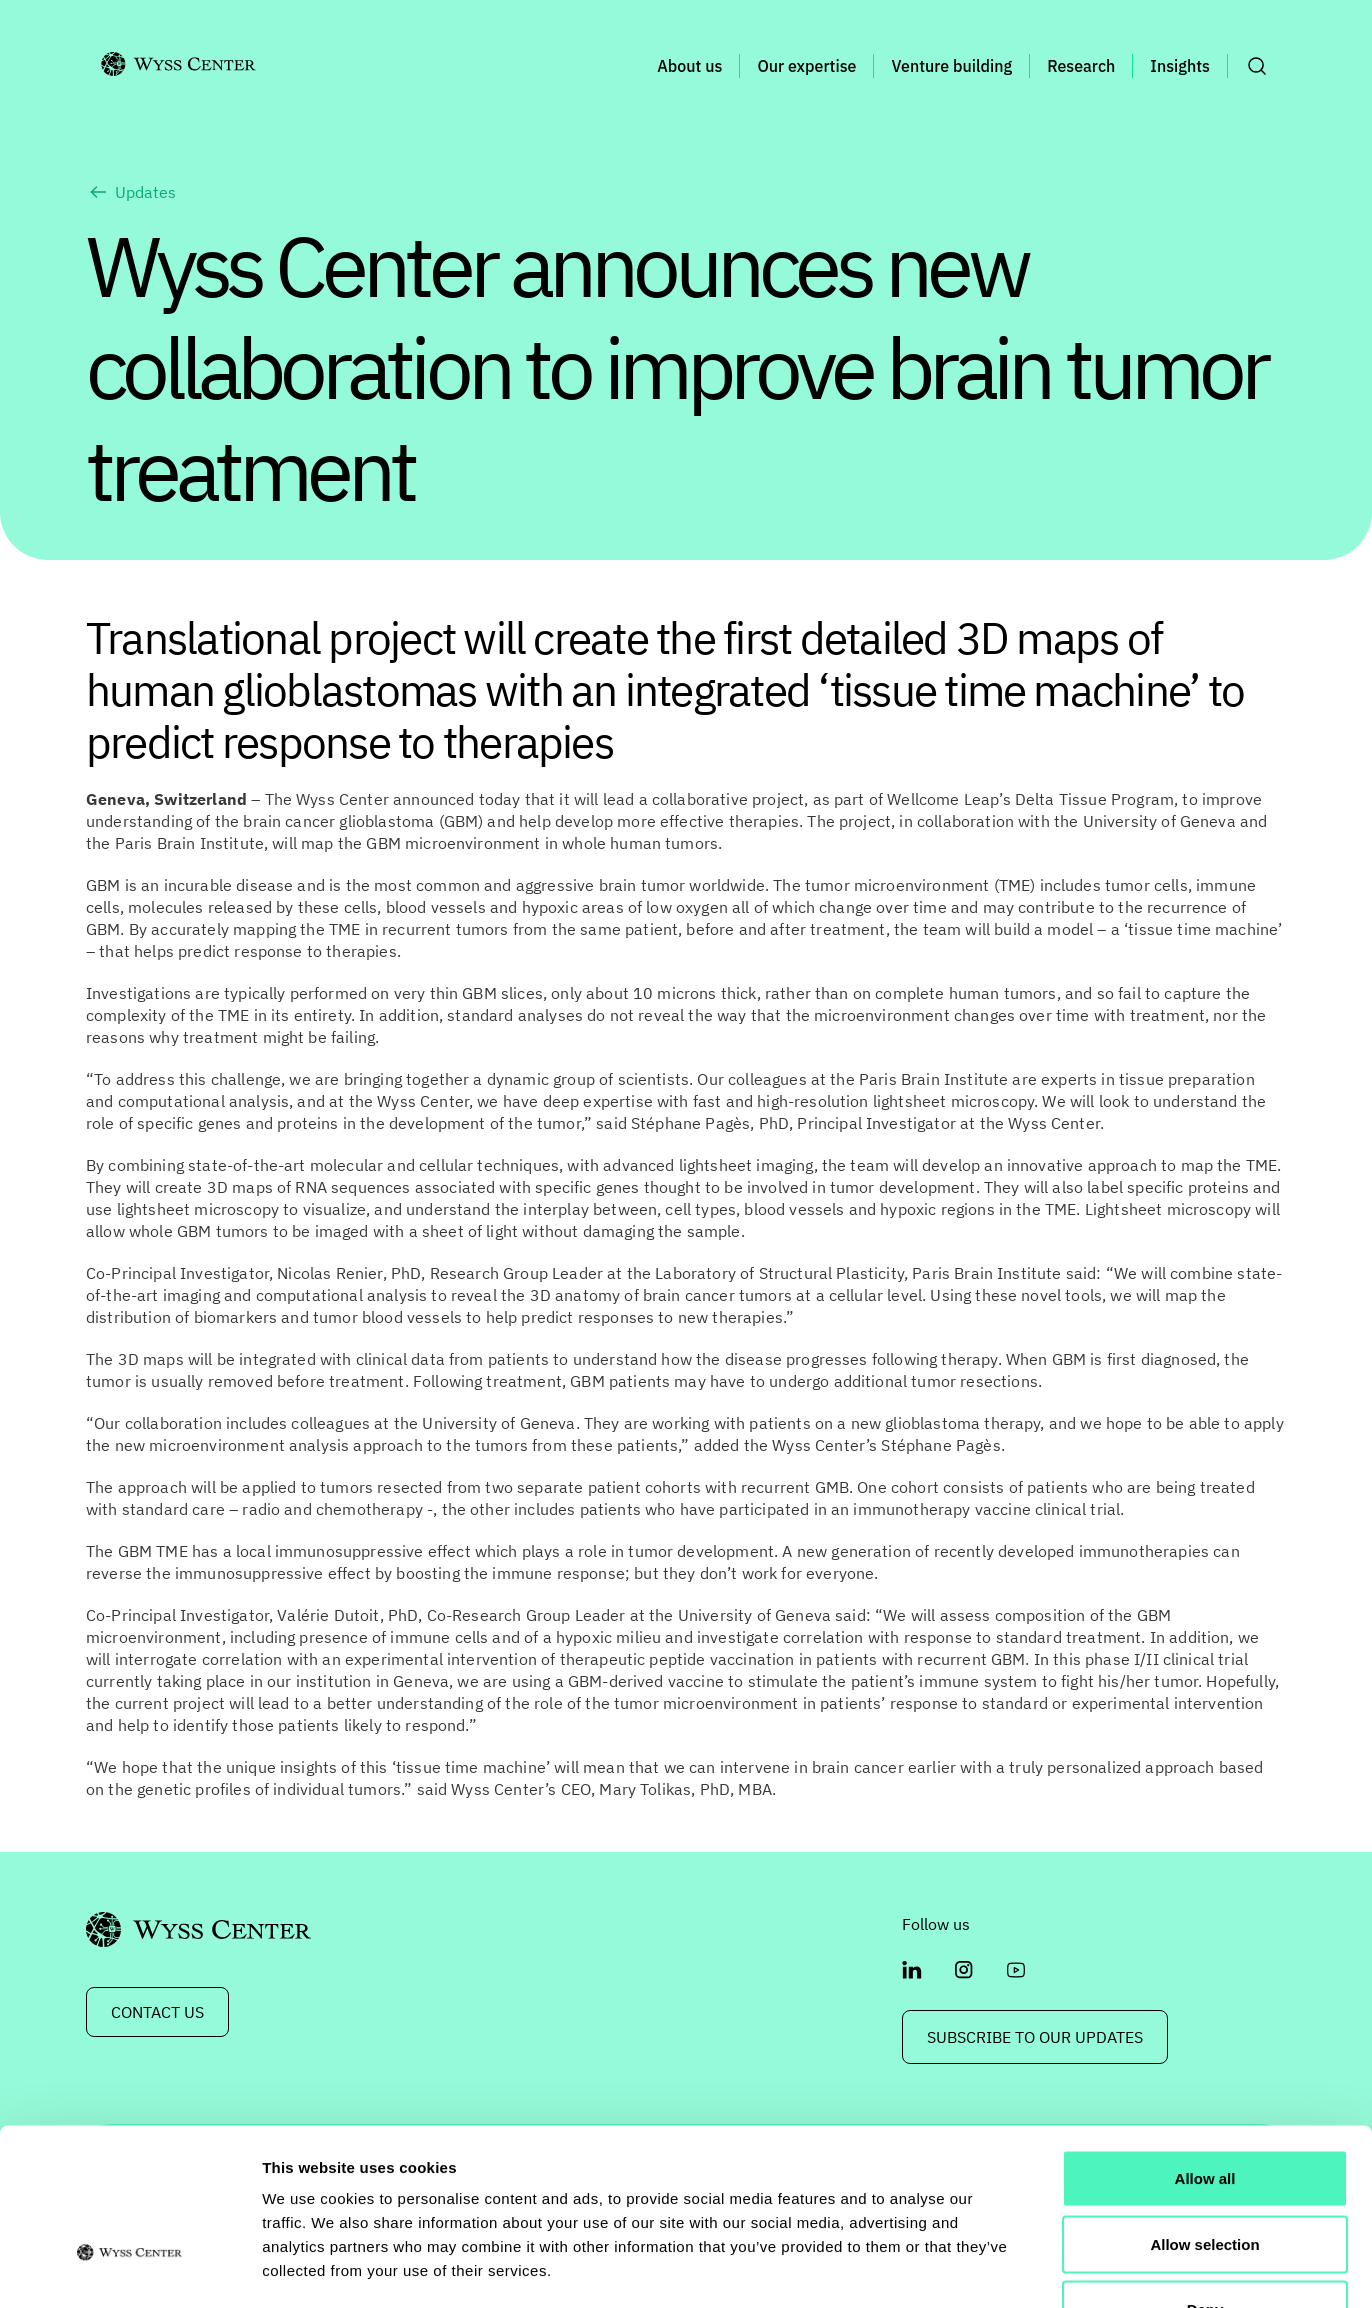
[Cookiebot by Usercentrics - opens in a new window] (129, 2269)
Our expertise (806, 66)
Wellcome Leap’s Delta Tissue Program (1030, 799)
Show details (1049, 2268)
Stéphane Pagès (690, 1123)
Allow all (1205, 2045)
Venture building (951, 66)
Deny (1205, 2176)
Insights (1180, 66)
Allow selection (1204, 2111)
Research (1081, 66)
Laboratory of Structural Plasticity (779, 1273)
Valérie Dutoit (328, 1615)
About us (689, 66)
